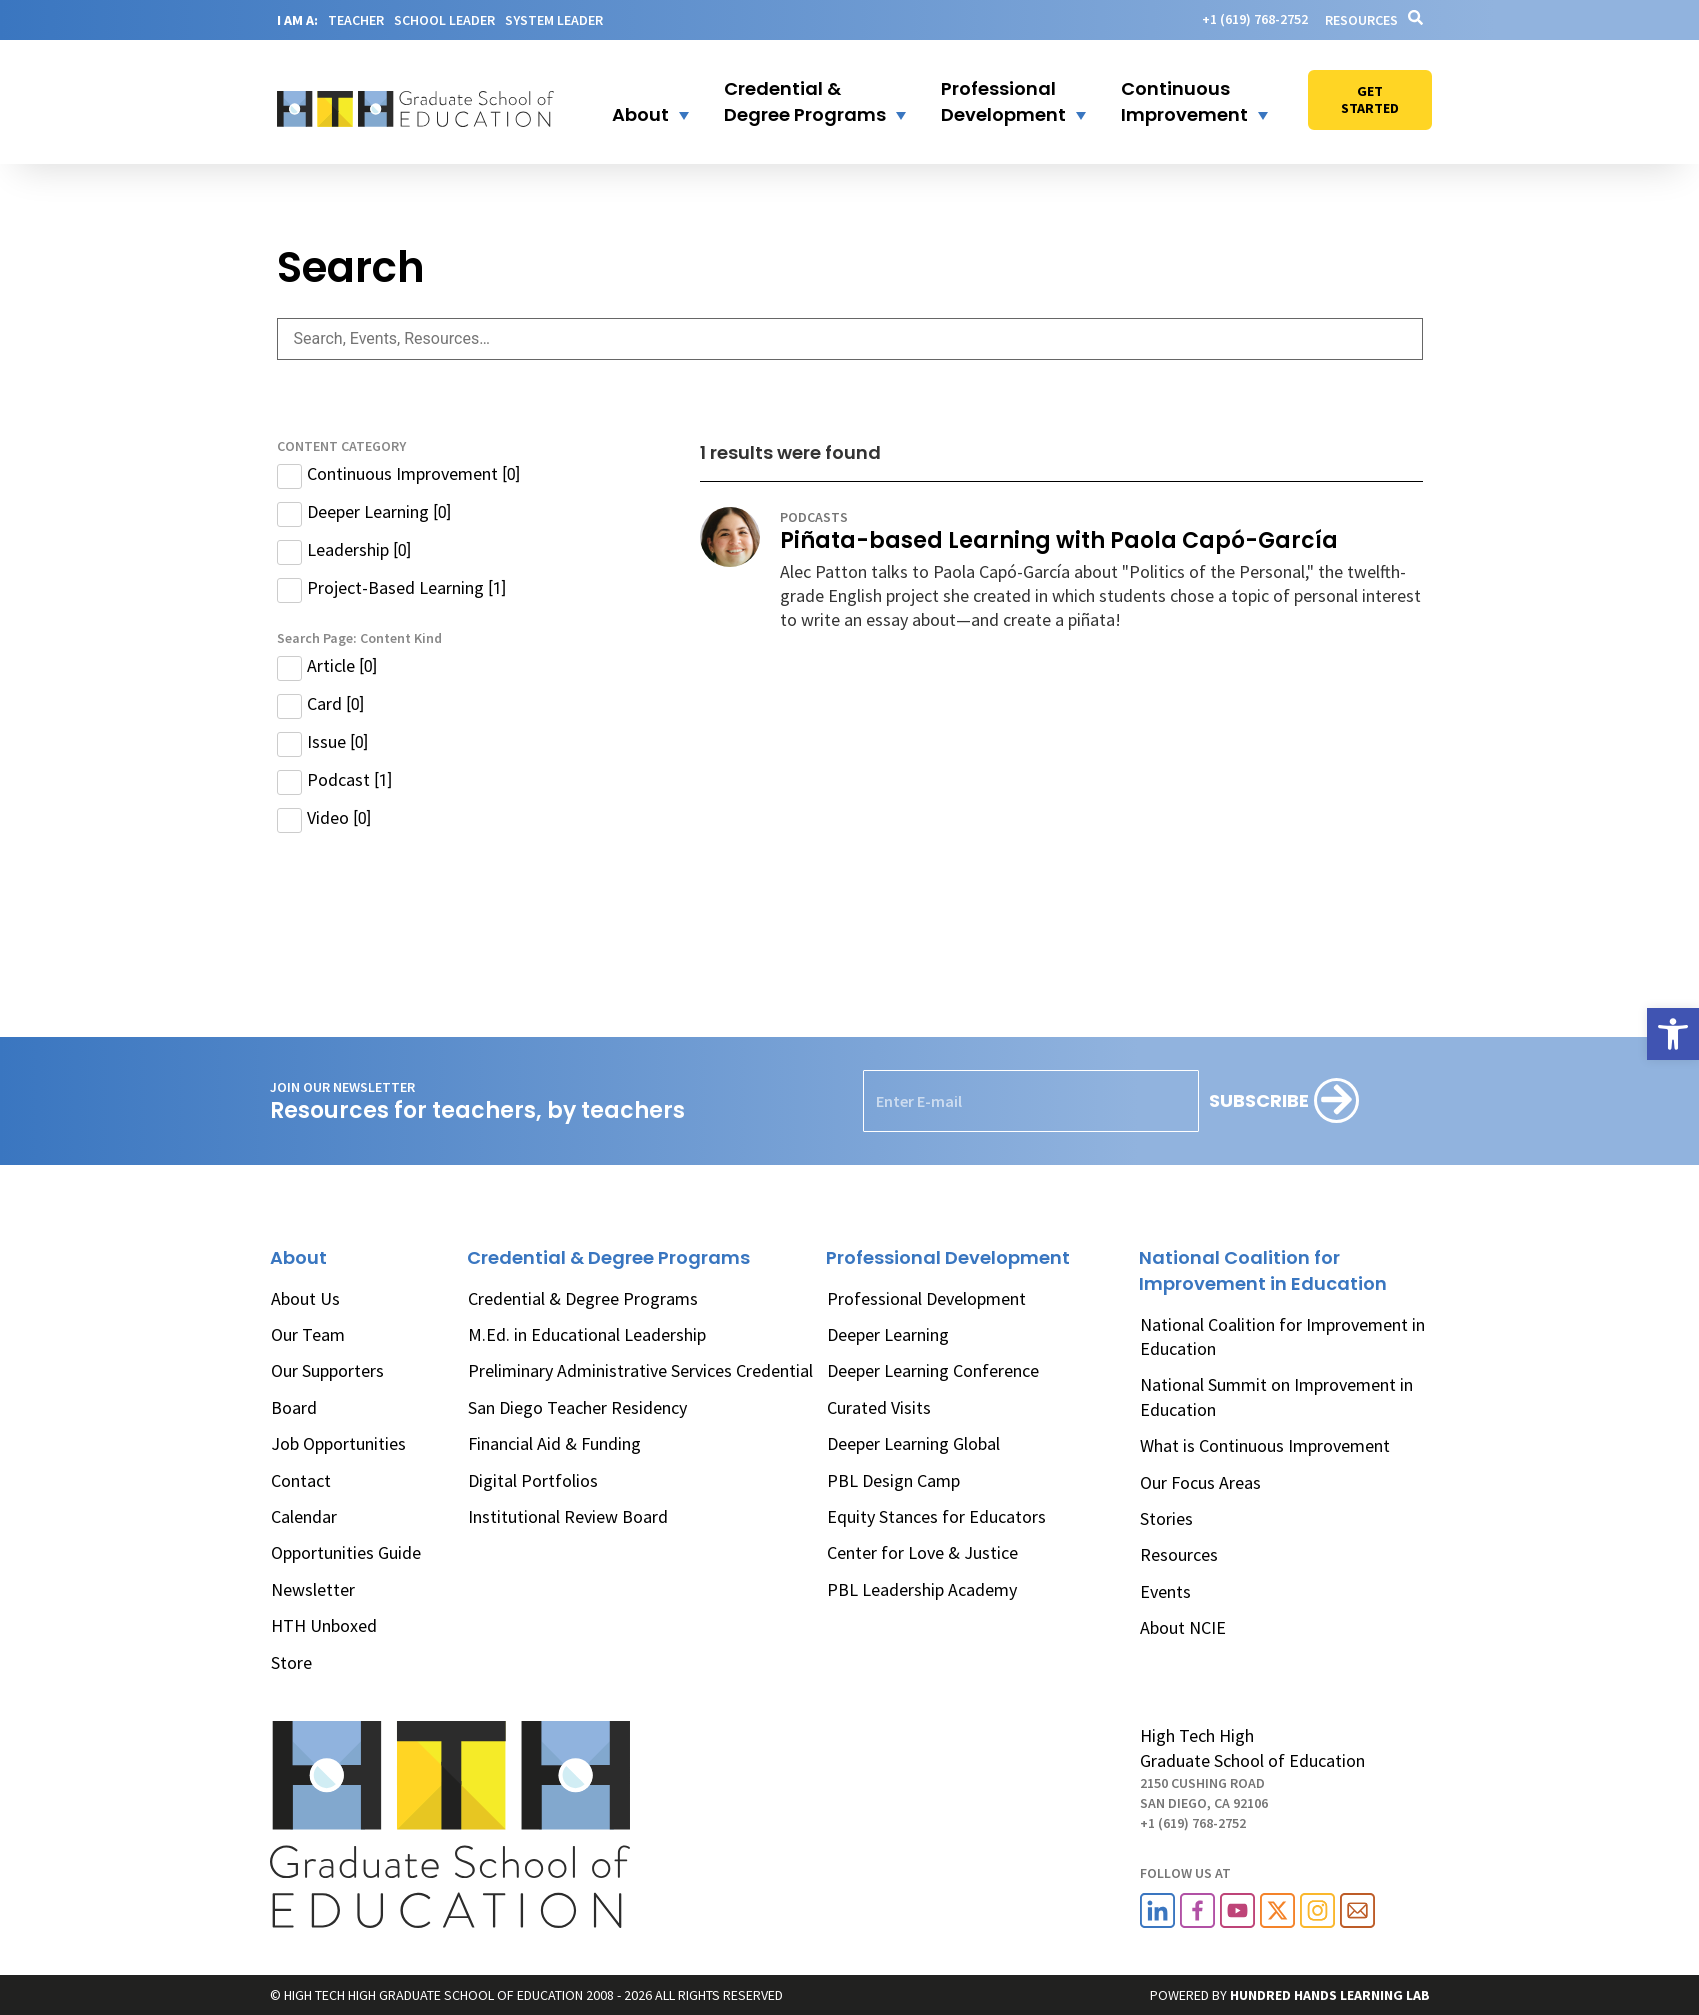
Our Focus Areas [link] (1200, 1482)
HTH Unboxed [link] (324, 1625)
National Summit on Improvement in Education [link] (1276, 1396)
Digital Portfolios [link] (533, 1480)
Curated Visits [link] (879, 1407)
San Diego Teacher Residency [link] (577, 1407)
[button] (638, 102)
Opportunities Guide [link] (346, 1552)
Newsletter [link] (313, 1589)
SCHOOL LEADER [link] (444, 20)
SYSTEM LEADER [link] (554, 20)
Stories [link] (1166, 1518)
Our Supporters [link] (327, 1370)
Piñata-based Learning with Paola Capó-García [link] (1059, 540)
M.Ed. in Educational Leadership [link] (587, 1334)
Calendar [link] (304, 1516)
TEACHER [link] (356, 20)
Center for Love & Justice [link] (922, 1552)
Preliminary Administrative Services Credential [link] (640, 1370)
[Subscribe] (1284, 1100)
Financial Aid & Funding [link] (554, 1443)
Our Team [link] (308, 1334)
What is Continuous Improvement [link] (1265, 1445)
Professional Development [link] (926, 1298)
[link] (1673, 1034)
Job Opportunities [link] (338, 1443)
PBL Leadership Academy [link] (922, 1589)
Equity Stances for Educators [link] (936, 1516)
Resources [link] (1361, 20)
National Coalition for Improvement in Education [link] (1282, 1336)
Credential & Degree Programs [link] (583, 1298)
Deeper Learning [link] (888, 1334)
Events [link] (1165, 1591)
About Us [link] (305, 1298)
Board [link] (294, 1407)
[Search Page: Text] (850, 339)
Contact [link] (301, 1480)
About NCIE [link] (1183, 1627)
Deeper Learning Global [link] (913, 1443)
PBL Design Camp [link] (893, 1480)
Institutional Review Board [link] (568, 1516)
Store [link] (291, 1662)
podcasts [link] (814, 517)
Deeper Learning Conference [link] (933, 1370)
